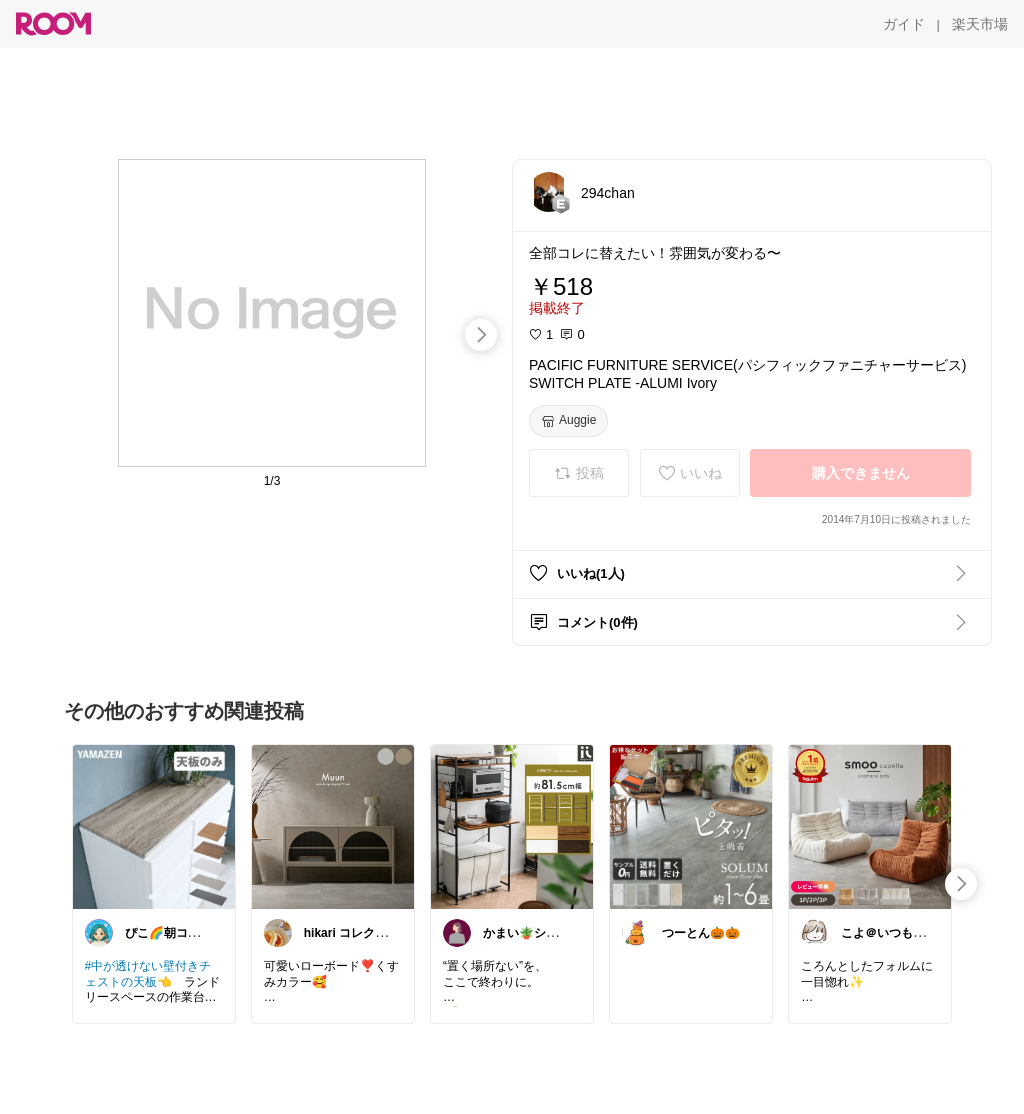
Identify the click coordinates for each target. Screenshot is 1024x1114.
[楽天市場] (980, 24)
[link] (154, 826)
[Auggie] (568, 421)
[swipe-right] (481, 335)
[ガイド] (904, 24)
